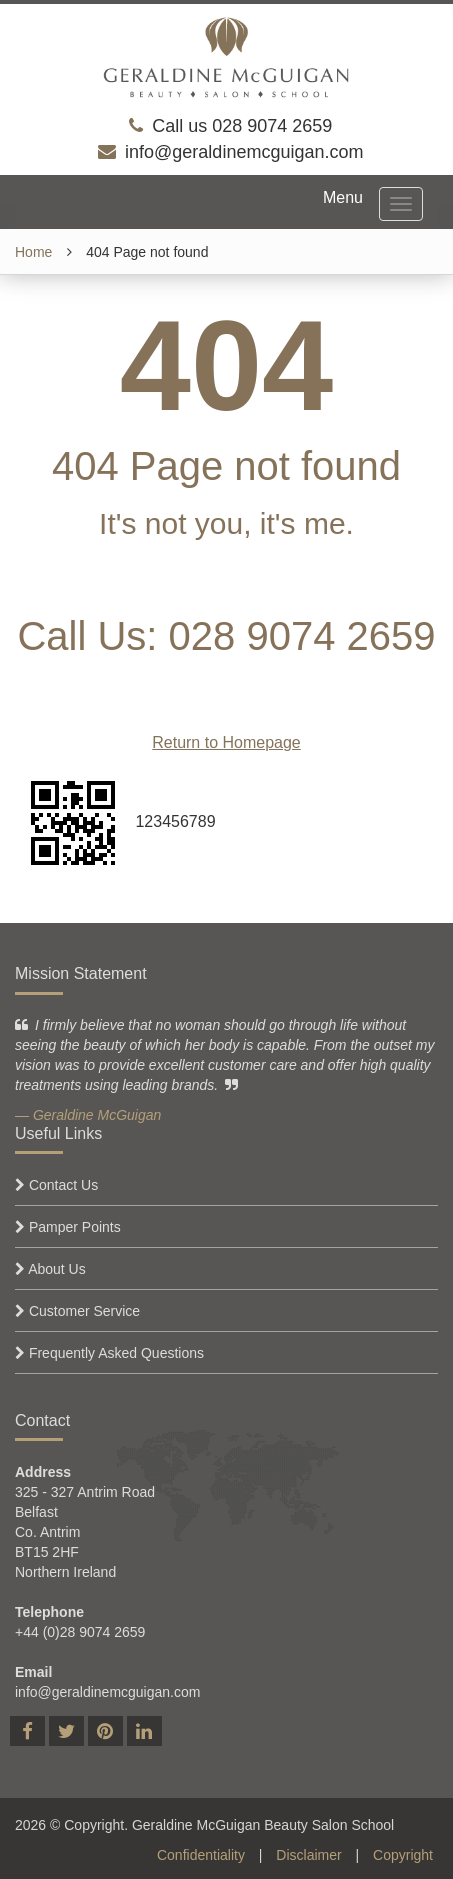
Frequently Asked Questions (116, 1353)
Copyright (403, 1855)
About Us (57, 1269)
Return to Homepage (226, 742)
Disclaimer (308, 1855)
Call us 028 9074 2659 (242, 126)
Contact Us (63, 1185)
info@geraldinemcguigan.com (244, 152)
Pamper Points (75, 1227)
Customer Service (84, 1311)
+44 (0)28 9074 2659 (80, 1632)
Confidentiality (201, 1855)
